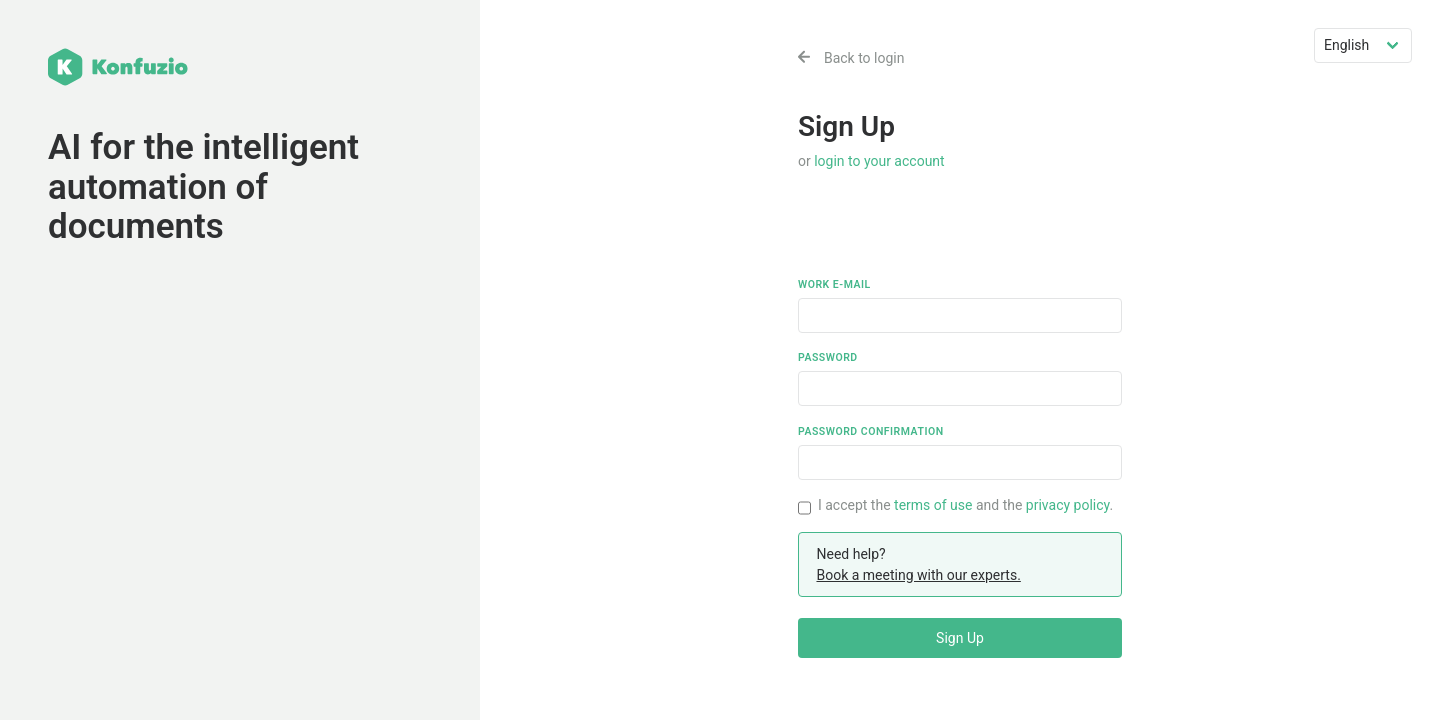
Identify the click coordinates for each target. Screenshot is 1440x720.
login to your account (879, 161)
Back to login (851, 58)
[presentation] (950, 238)
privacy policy (1068, 505)
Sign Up (960, 638)
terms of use (933, 505)
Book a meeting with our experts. (918, 575)
